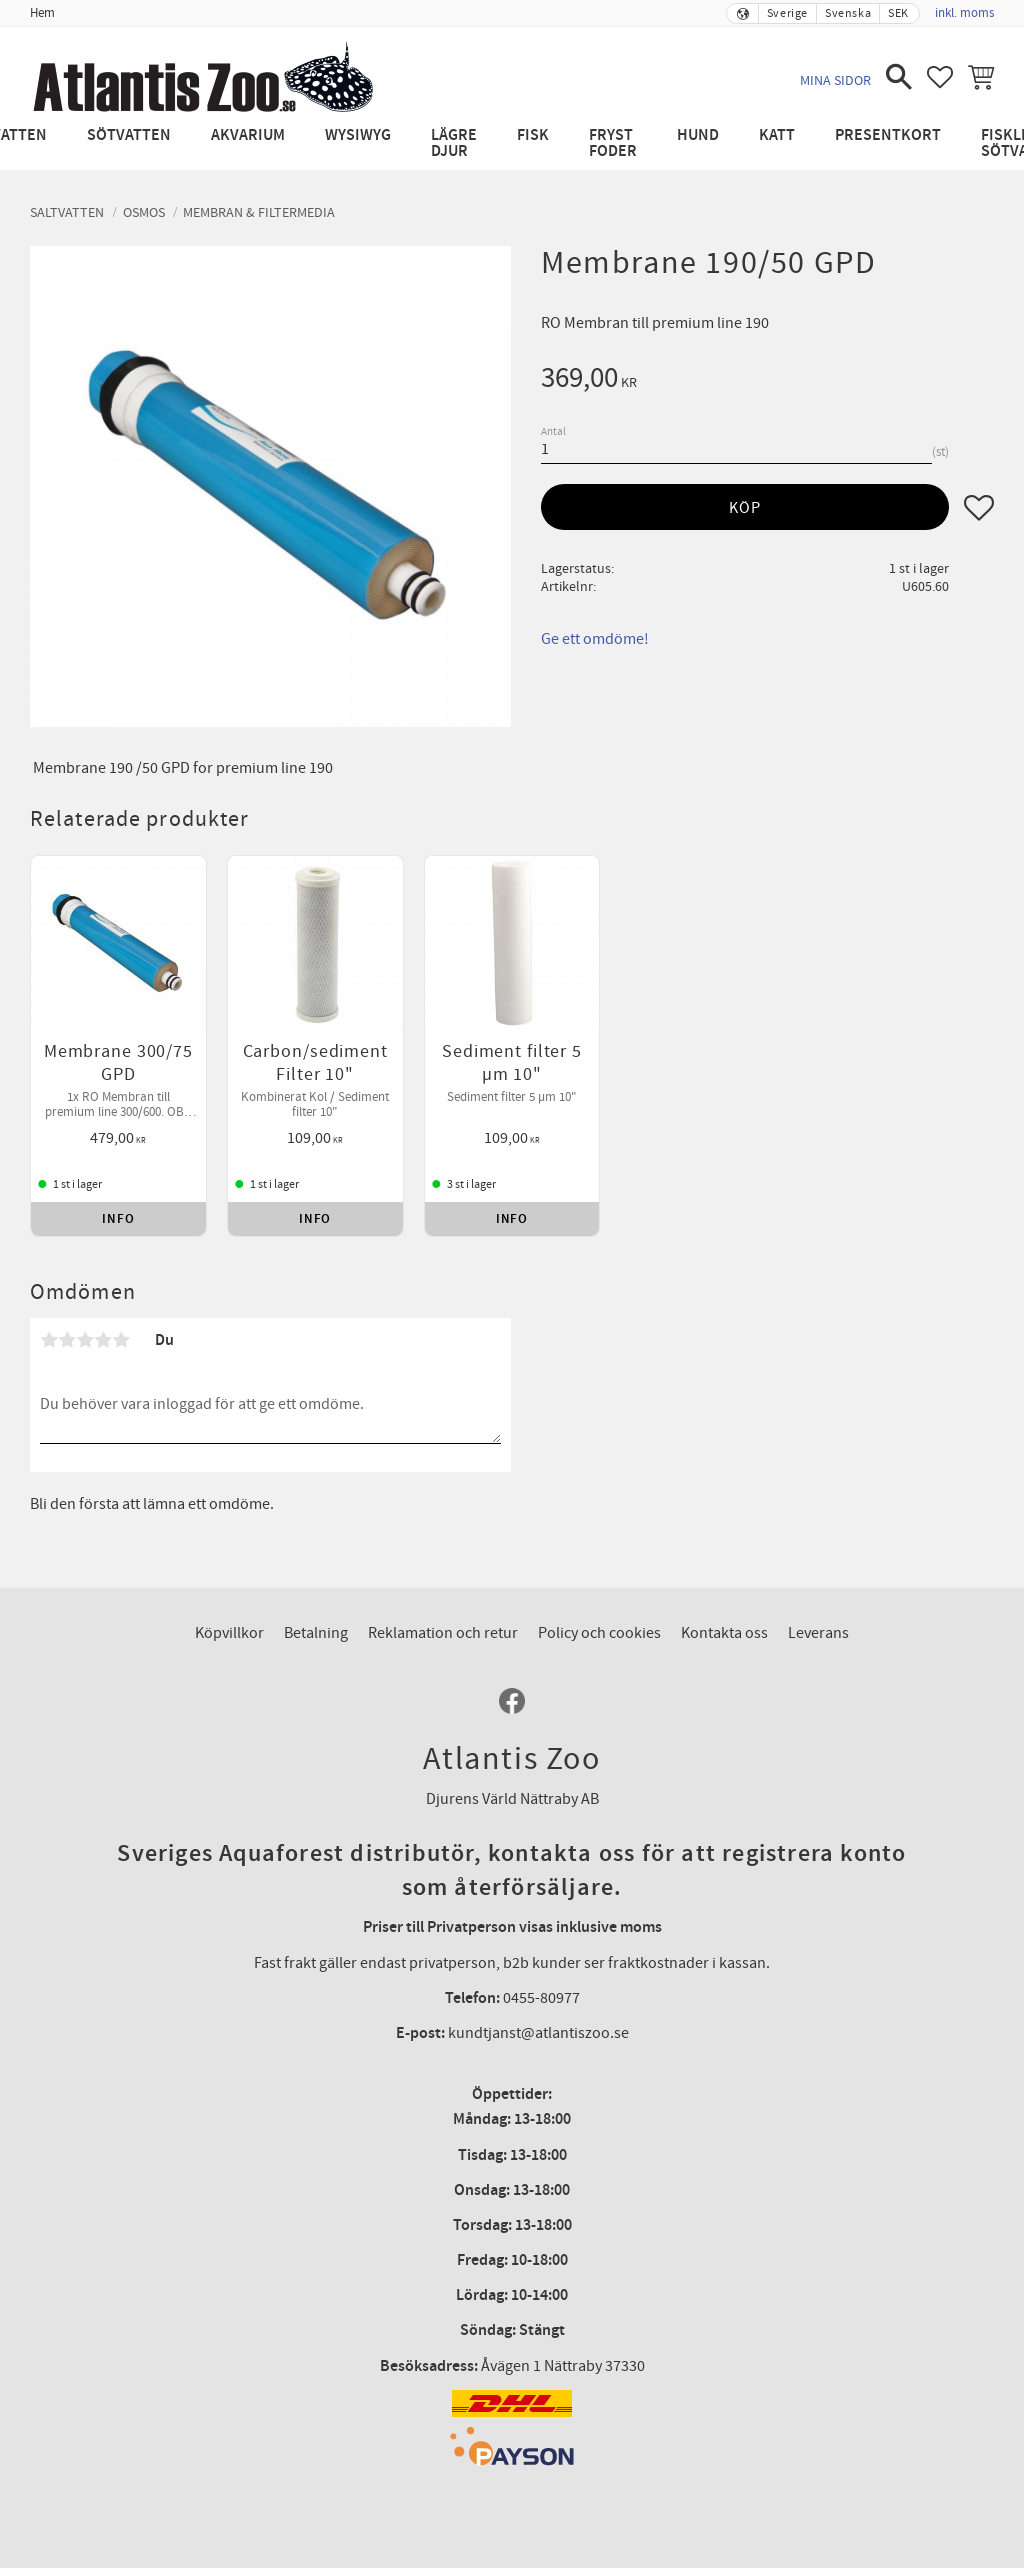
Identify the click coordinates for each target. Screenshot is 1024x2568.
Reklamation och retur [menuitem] (443, 1633)
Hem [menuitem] (42, 13)
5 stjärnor (121, 1340)
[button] (899, 77)
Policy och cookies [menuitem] (599, 1633)
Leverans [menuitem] (818, 1633)
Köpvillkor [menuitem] (229, 1633)
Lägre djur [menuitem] (454, 143)
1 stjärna (49, 1340)
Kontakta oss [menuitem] (724, 1633)
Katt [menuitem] (777, 135)
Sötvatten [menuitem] (129, 135)
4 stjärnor (103, 1340)
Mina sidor (835, 80)
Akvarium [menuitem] (248, 135)
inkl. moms (964, 13)
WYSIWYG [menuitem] (358, 135)
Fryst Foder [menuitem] (613, 143)
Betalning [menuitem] (316, 1633)
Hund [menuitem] (698, 135)
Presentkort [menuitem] (888, 135)
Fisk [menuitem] (533, 135)
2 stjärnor (67, 1340)
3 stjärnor (85, 1340)
